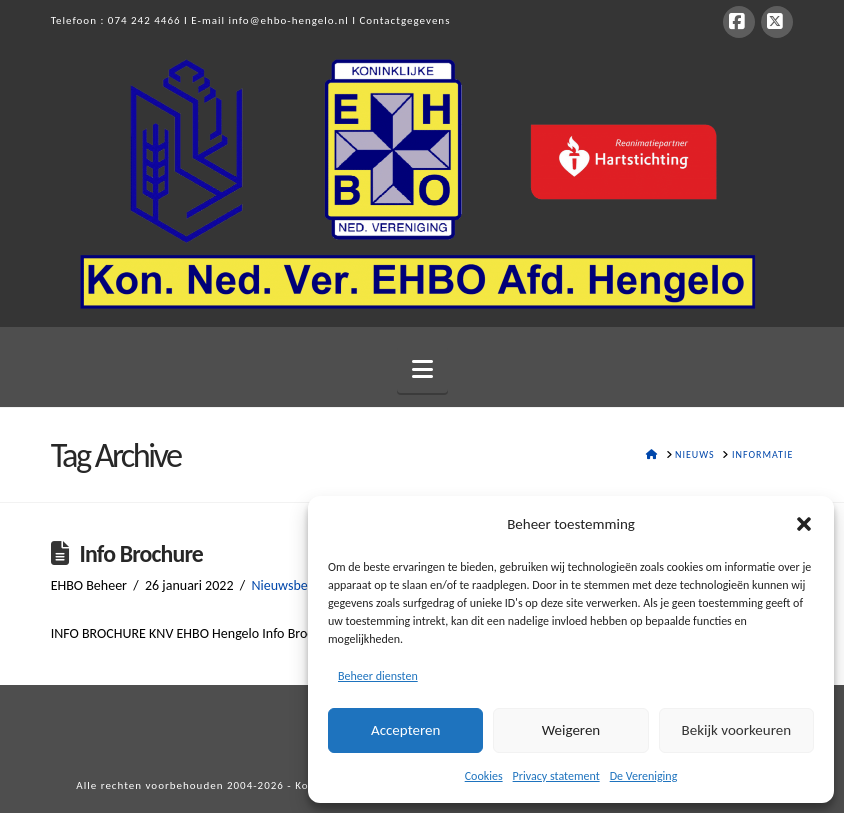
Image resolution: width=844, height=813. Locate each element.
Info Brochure (140, 553)
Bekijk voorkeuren (736, 730)
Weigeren (571, 730)
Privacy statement (556, 776)
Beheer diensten (378, 676)
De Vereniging (644, 776)
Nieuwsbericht (293, 585)
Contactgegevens (404, 20)
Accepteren (405, 730)
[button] (804, 524)
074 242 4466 (144, 20)
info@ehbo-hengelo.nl (289, 20)
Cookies (484, 776)
